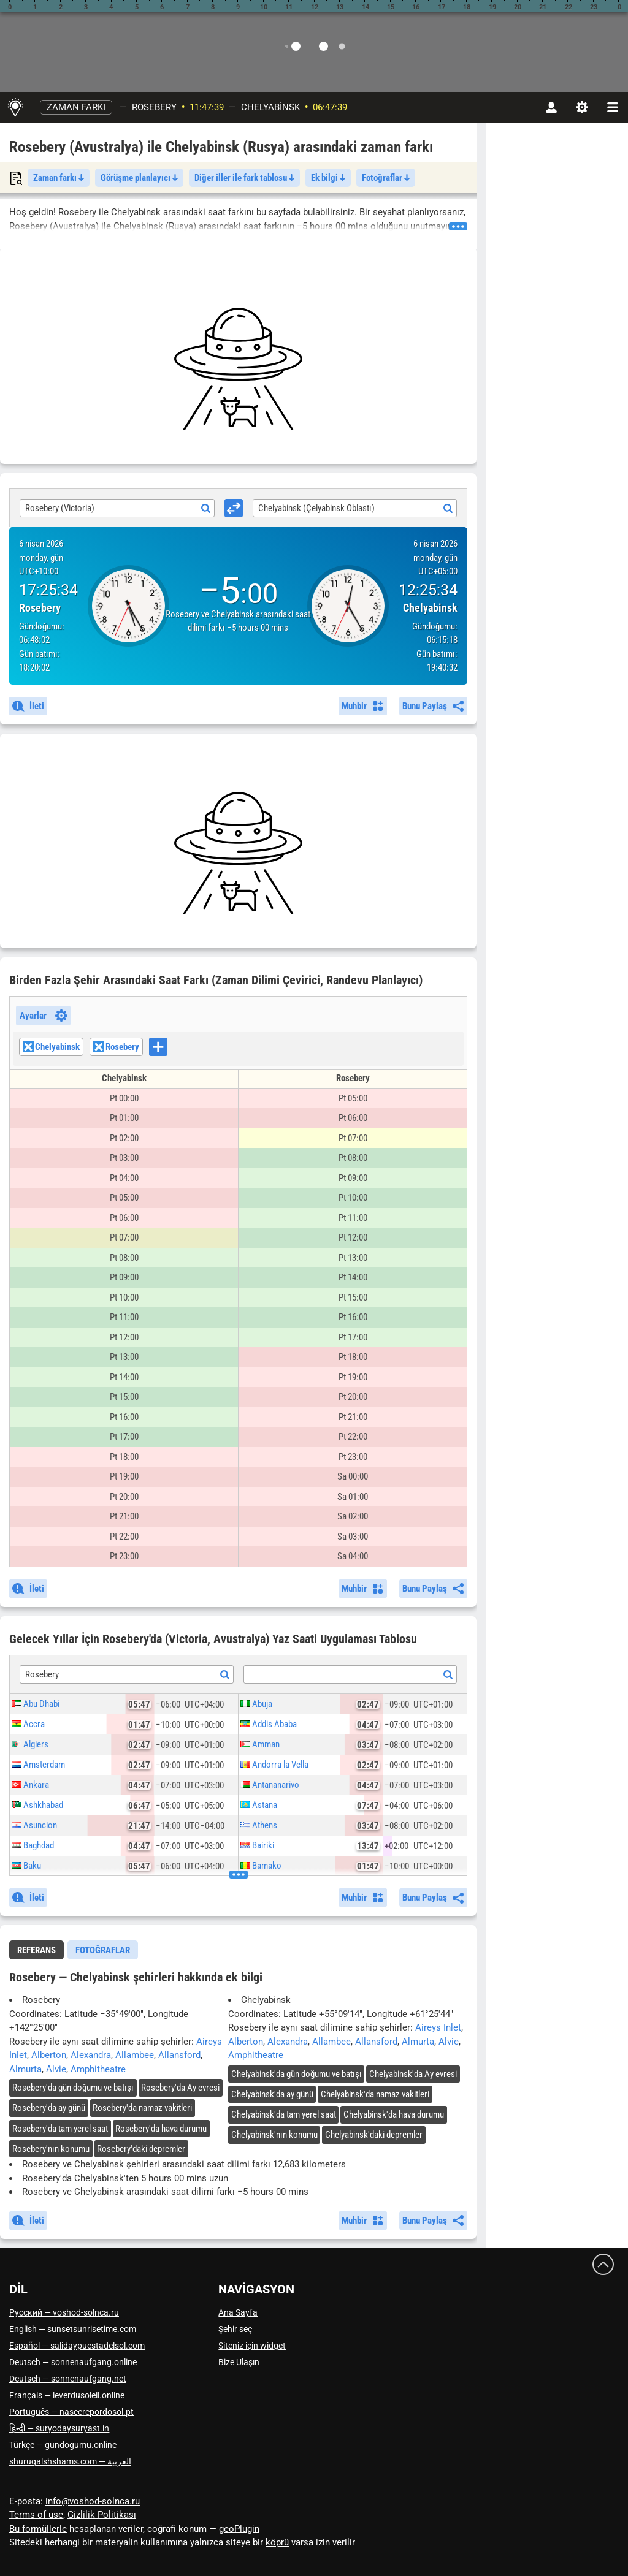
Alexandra (91, 2055)
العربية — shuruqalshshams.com (70, 2461)
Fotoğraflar (386, 177)
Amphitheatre (98, 2069)
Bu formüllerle (38, 2528)
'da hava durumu (161, 2128)
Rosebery (154, 107)
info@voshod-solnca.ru (92, 2501)
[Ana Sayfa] (15, 107)
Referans (36, 1950)
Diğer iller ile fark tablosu (244, 177)
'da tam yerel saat (60, 2128)
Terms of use (36, 2514)
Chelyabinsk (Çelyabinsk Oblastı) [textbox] (316, 508)
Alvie (56, 2069)
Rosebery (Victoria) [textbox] (59, 508)
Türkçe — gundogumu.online (63, 2445)
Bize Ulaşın (238, 2362)
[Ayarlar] (582, 107)
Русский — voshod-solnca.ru (64, 2312)
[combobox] (117, 508)
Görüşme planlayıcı (139, 177)
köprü (277, 2542)
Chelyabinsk (270, 107)
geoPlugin (239, 2528)
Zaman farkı (76, 107)
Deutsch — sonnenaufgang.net (67, 2379)
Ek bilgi (328, 177)
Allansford (179, 2055)
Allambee (134, 2055)
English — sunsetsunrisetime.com (72, 2329)
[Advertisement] (238, 369)
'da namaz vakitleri (142, 2107)
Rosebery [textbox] (42, 1674)
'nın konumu (51, 2148)
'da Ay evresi (180, 2087)
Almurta (25, 2069)
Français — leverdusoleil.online (66, 2395)
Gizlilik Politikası (101, 2514)
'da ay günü (48, 2107)
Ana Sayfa (238, 2312)
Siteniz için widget (252, 2345)
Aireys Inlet (438, 2027)
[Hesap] (551, 107)
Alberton (48, 2055)
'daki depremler (141, 2148)
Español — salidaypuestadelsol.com (77, 2345)
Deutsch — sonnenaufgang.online (73, 2362)
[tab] (36, 1949)
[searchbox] (170, 1048)
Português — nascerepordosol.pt (71, 2412)
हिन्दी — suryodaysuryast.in (59, 2428)
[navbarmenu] (612, 107)
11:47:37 (207, 107)
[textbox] (350, 1675)
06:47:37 (330, 107)
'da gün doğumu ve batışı (73, 2087)
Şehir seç (235, 2329)
